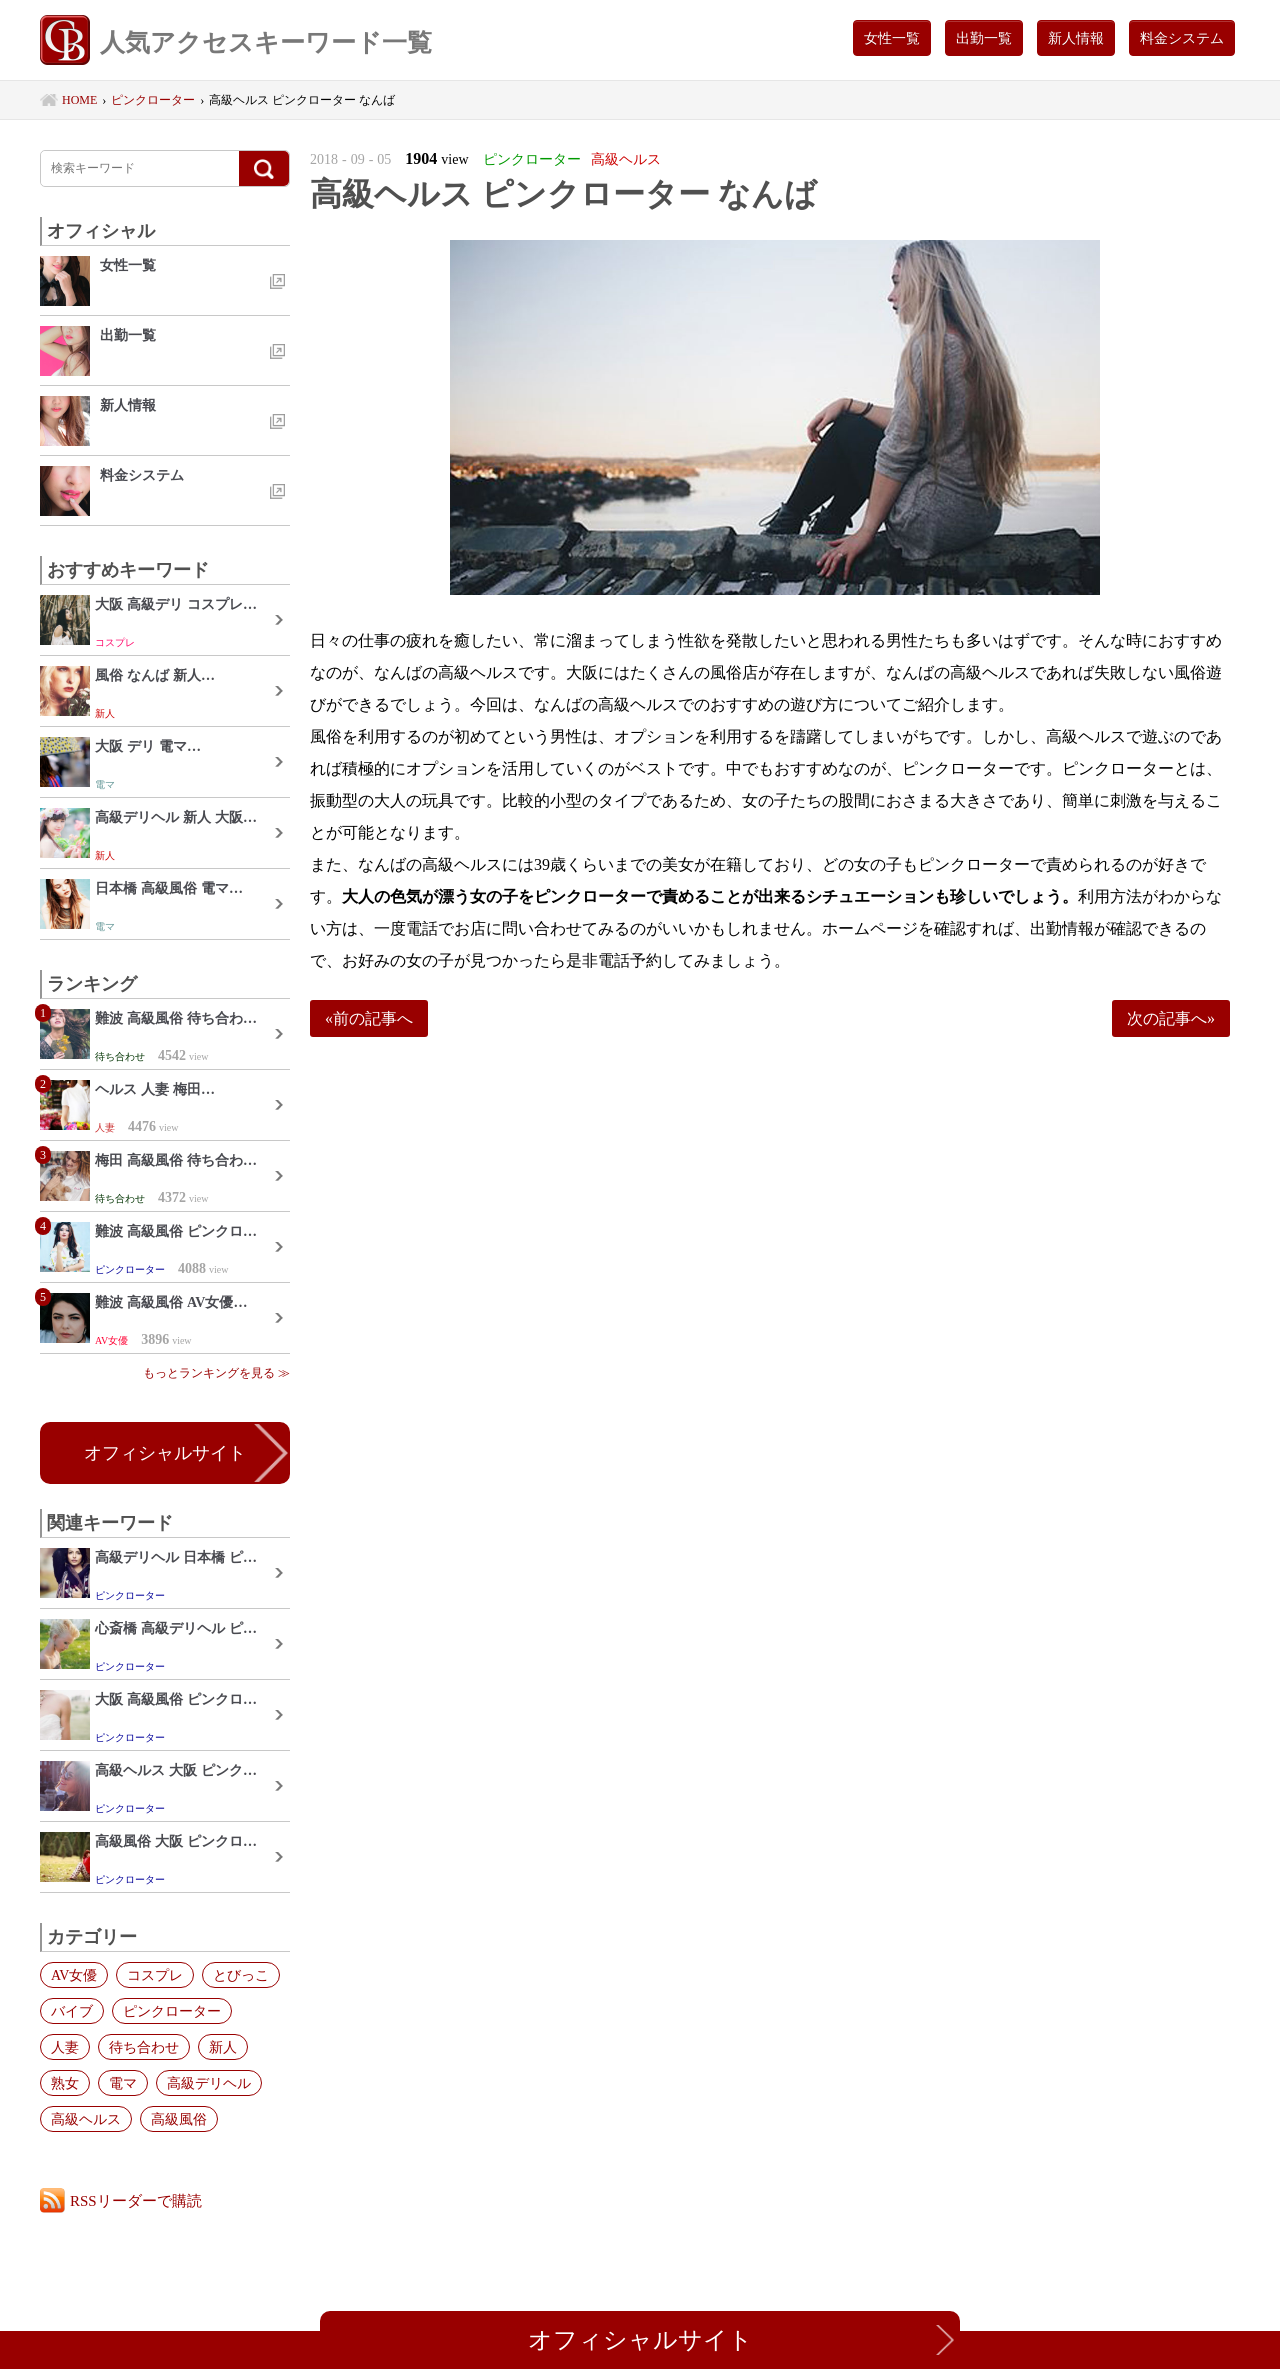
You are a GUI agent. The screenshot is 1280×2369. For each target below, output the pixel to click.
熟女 (65, 2083)
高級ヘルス (86, 2119)
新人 (223, 2047)
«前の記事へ (369, 1018)
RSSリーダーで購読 (136, 2200)
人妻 (65, 2047)
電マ (123, 2083)
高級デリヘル (209, 2083)
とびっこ (241, 1975)
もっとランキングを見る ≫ (216, 1373)
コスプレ (155, 1975)
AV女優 (74, 1975)
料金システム (1182, 38)
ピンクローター (172, 2011)
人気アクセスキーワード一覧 (236, 42)
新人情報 (1076, 38)
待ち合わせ (144, 2047)
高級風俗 (179, 2119)
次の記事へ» (1171, 1018)
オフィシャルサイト (165, 1453)
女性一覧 (892, 38)
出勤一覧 (984, 38)
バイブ (72, 2011)
